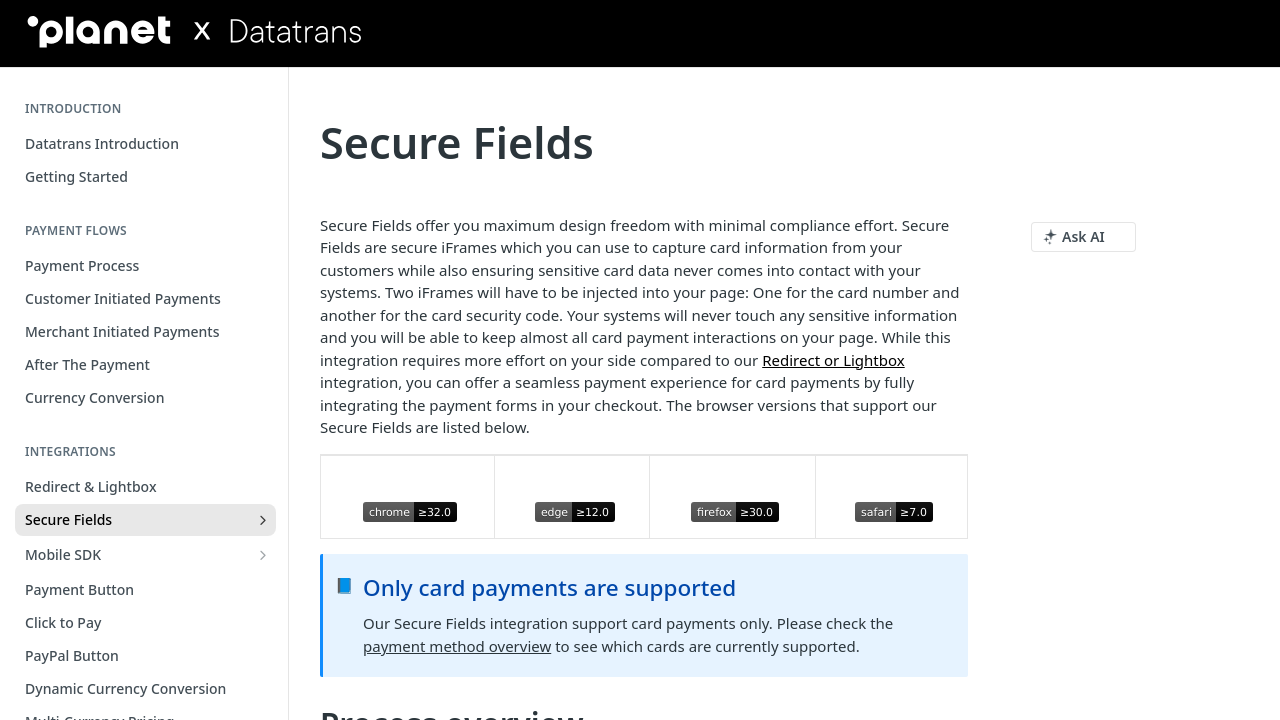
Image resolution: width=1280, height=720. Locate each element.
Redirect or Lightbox (833, 360)
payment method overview (457, 646)
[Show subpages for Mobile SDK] (263, 555)
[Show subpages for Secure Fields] (263, 520)
